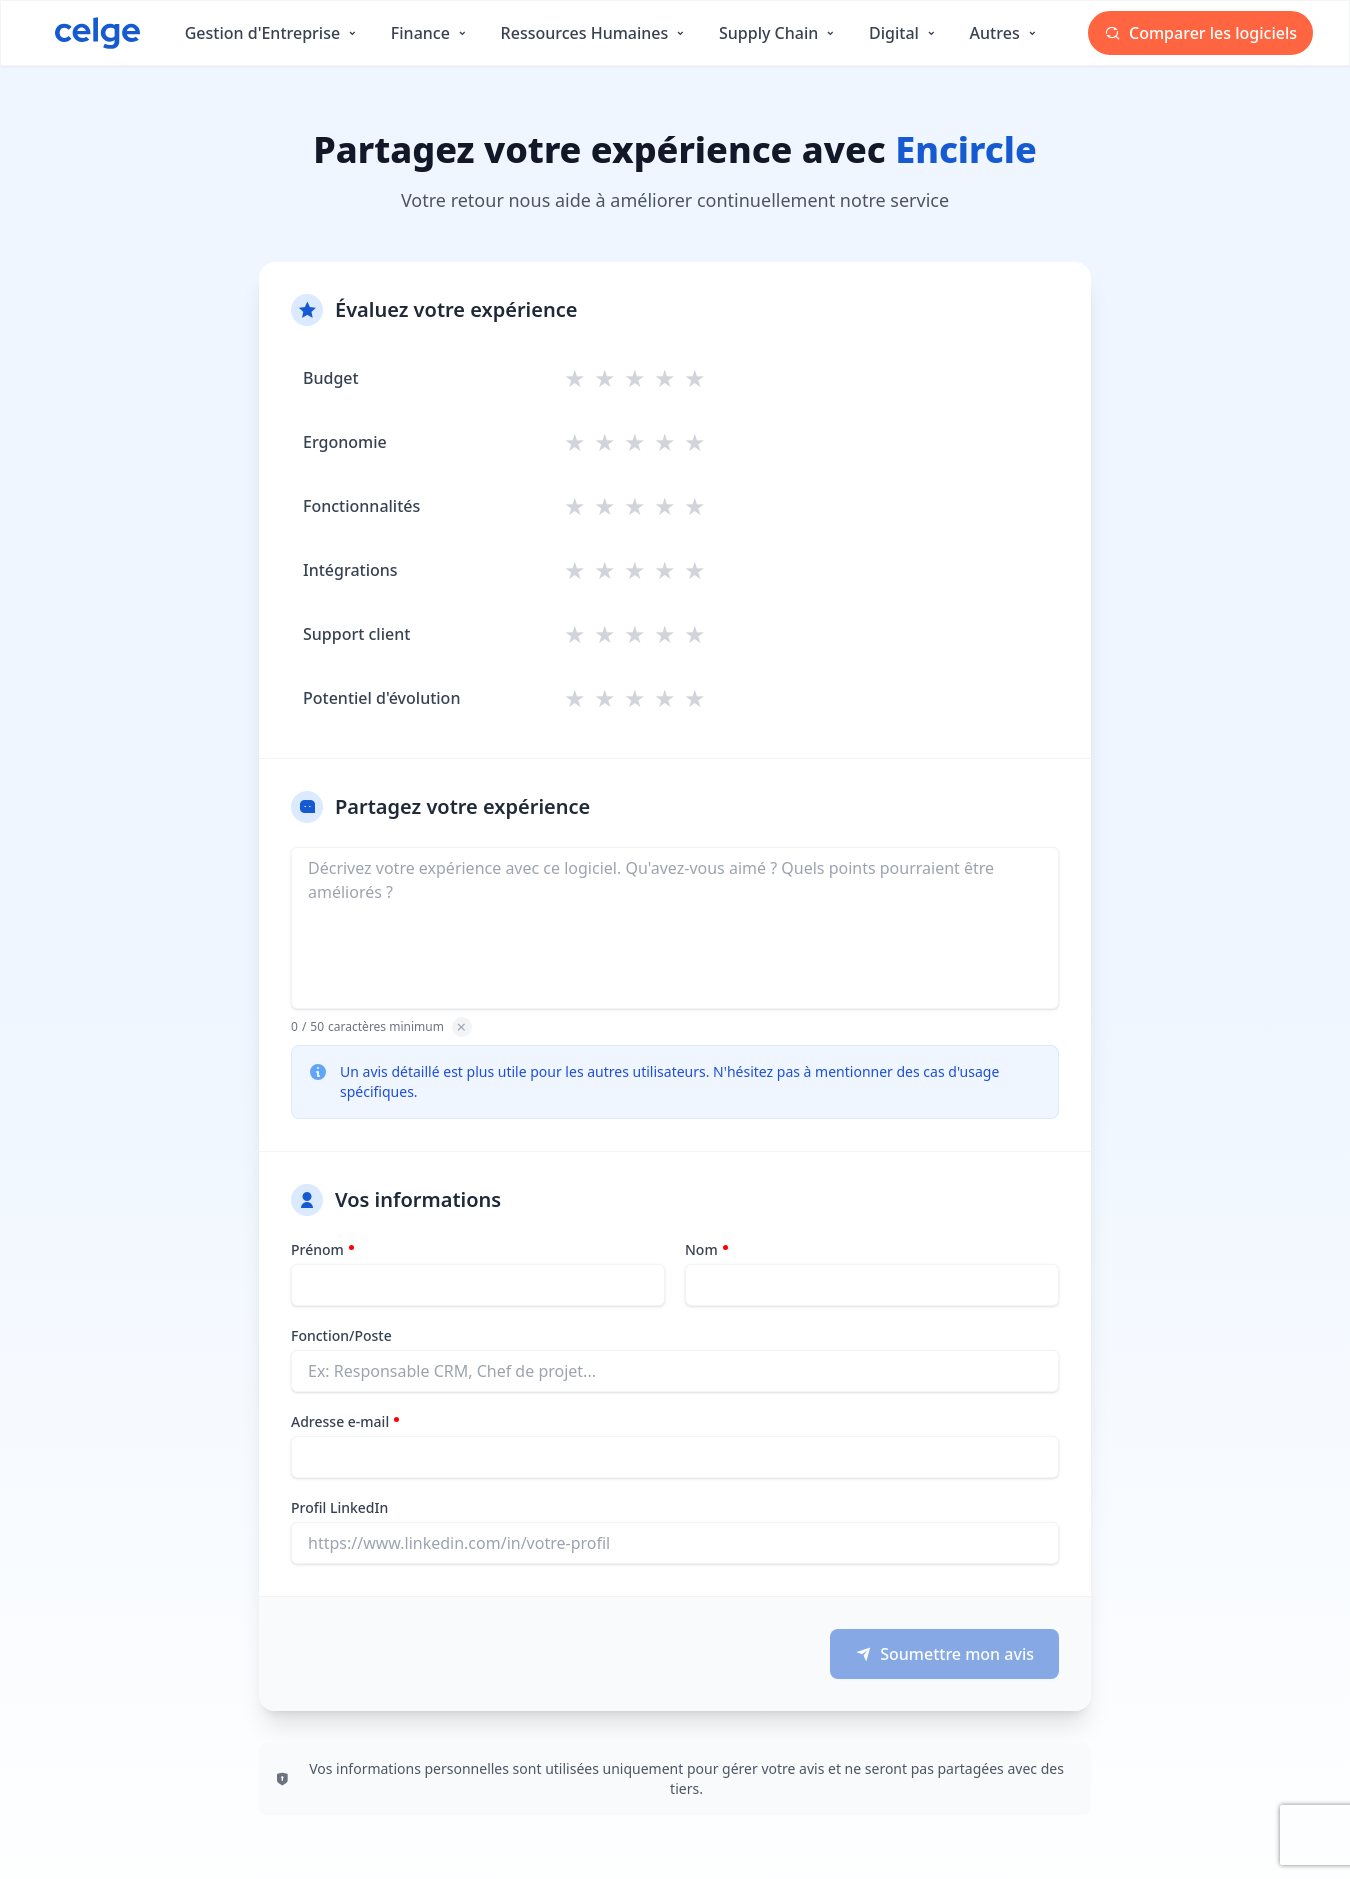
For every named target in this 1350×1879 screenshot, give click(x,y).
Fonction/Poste (341, 1335)
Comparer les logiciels (1200, 33)
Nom (701, 1249)
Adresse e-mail (340, 1421)
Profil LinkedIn (339, 1507)
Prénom (317, 1249)
